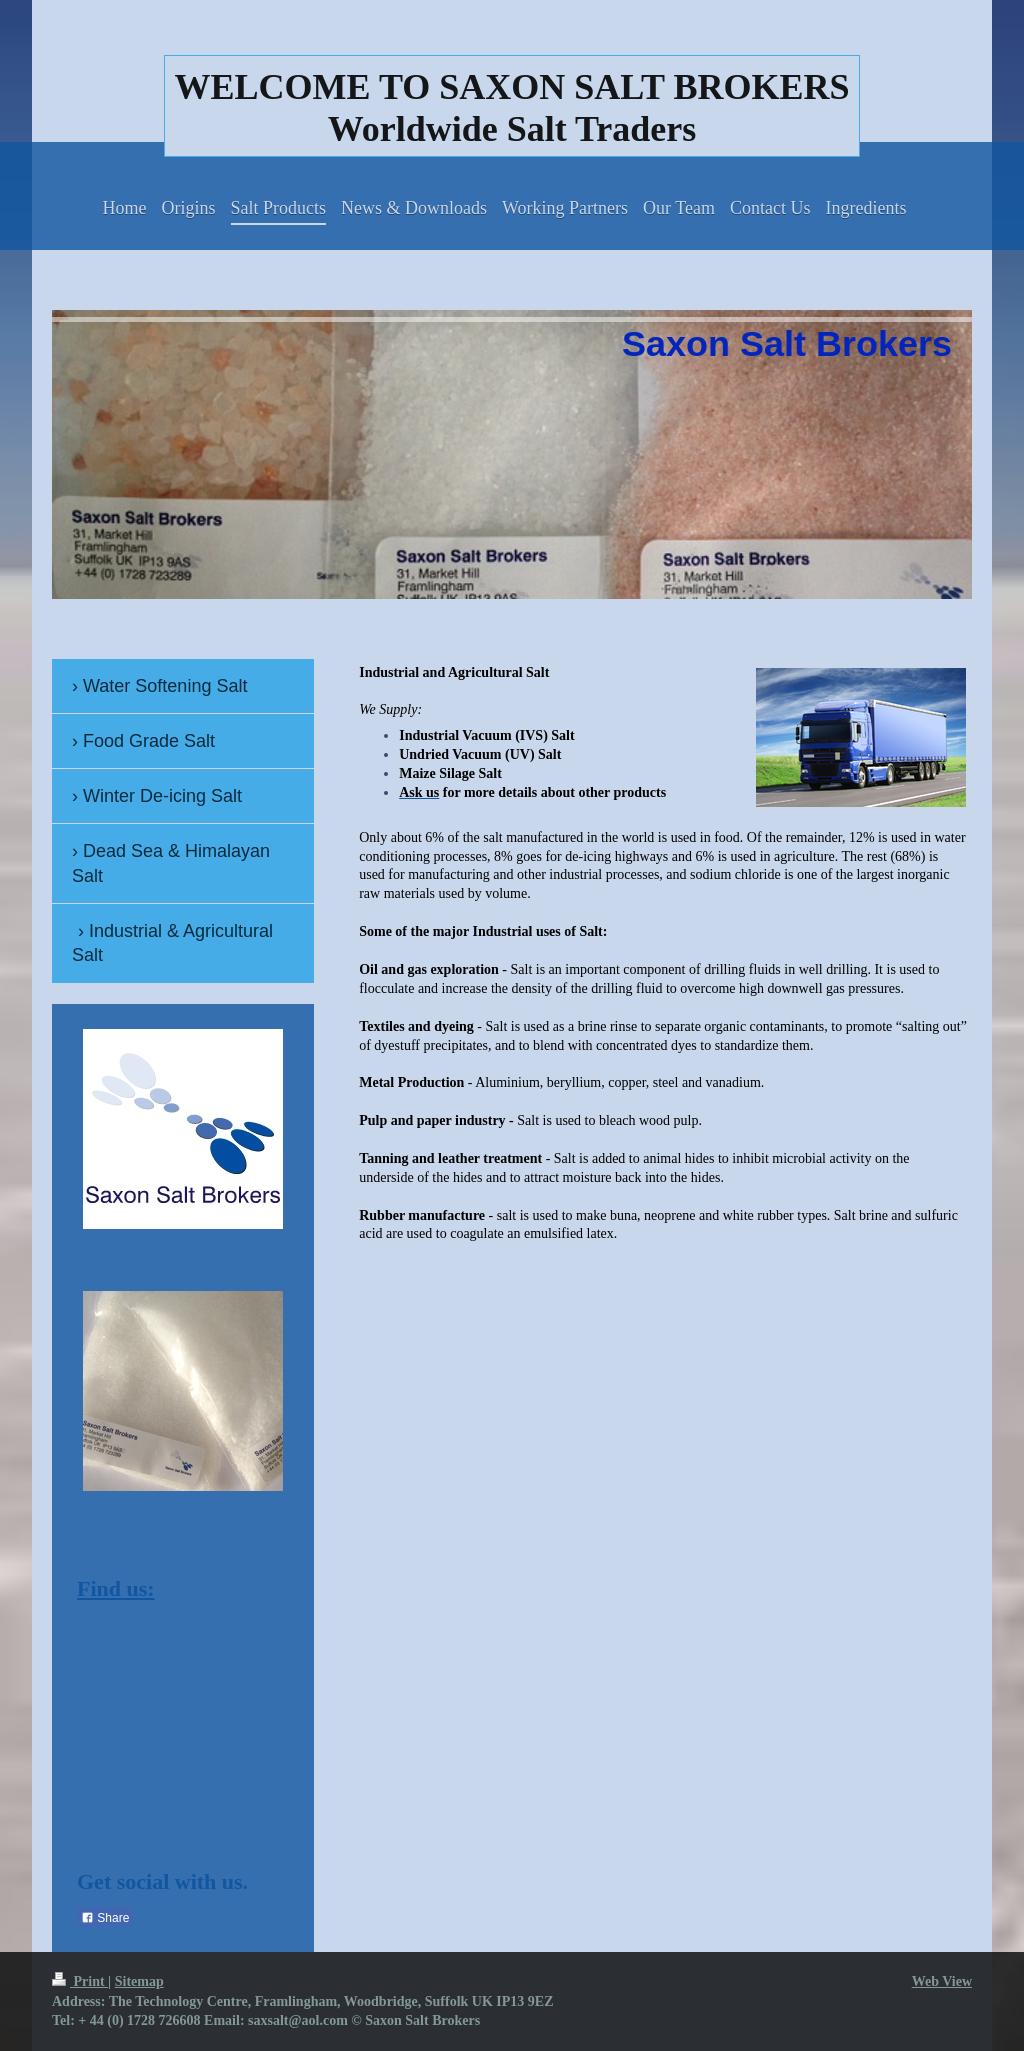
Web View (942, 1981)
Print (80, 1981)
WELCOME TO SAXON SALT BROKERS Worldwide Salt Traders (512, 108)
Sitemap (139, 1981)
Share (105, 1918)
